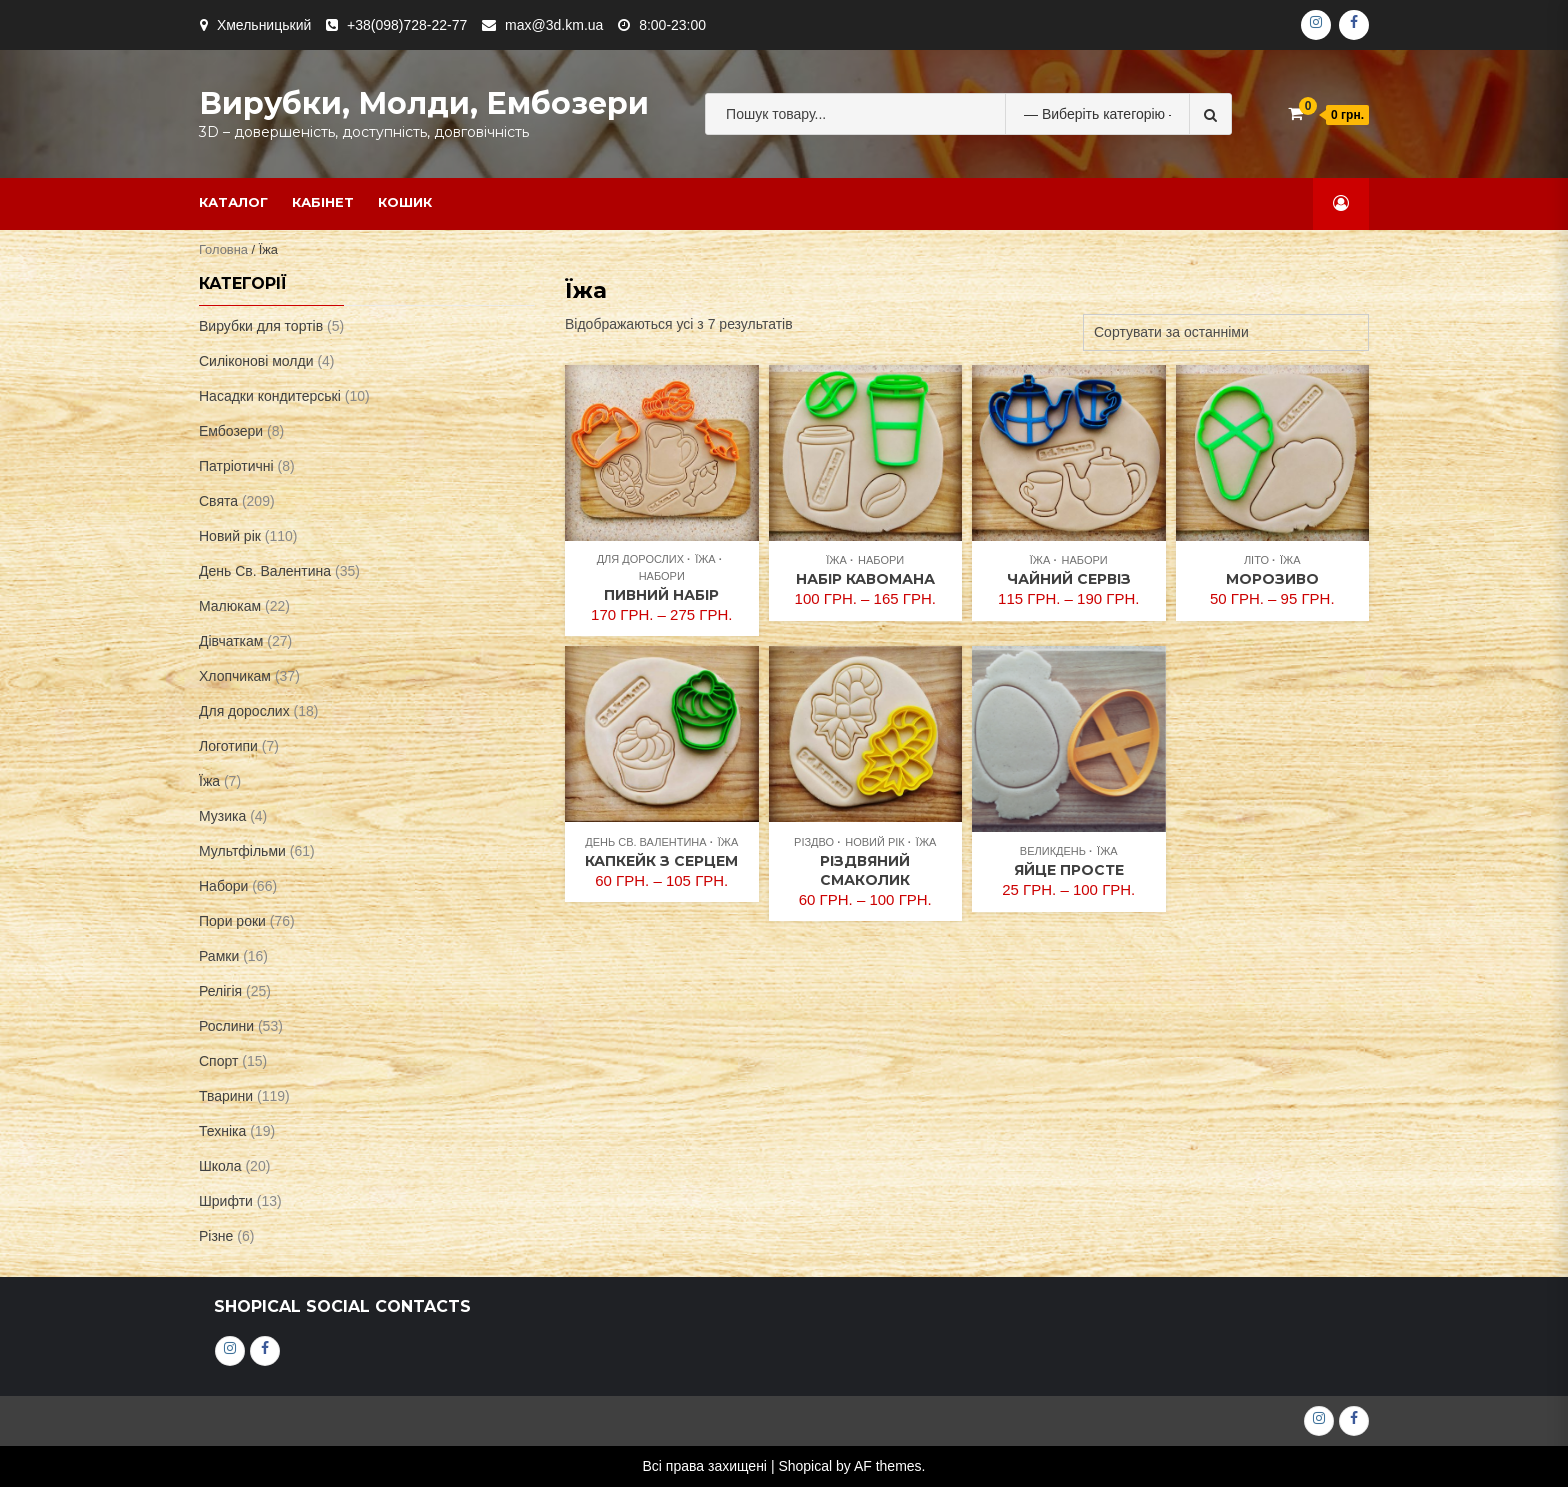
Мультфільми (242, 851)
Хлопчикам (235, 676)
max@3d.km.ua (554, 25)
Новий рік (875, 842)
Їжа (705, 559)
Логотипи (228, 746)
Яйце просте (1069, 870)
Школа (220, 1166)
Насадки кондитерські (270, 396)
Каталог (233, 202)
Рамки (219, 956)
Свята (218, 501)
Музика (222, 816)
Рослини (226, 1026)
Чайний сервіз (1069, 579)
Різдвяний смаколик (865, 870)
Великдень (1053, 851)
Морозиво (1272, 579)
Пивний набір (661, 595)
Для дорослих (640, 559)
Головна (223, 249)
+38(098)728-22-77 (407, 25)
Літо (1256, 560)
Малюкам (230, 606)
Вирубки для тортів (261, 326)
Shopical (805, 1466)
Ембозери (231, 431)
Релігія (220, 991)
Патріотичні (236, 466)
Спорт (218, 1061)
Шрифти (226, 1201)
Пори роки (232, 921)
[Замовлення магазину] (1226, 332)
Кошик (405, 202)
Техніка (222, 1131)
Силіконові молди (256, 361)
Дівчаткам (231, 641)
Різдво (814, 842)
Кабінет (323, 202)
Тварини (226, 1096)
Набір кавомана (865, 579)
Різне (216, 1236)
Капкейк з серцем (661, 861)
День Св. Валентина (645, 842)
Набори (662, 576)
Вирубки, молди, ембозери (424, 103)
